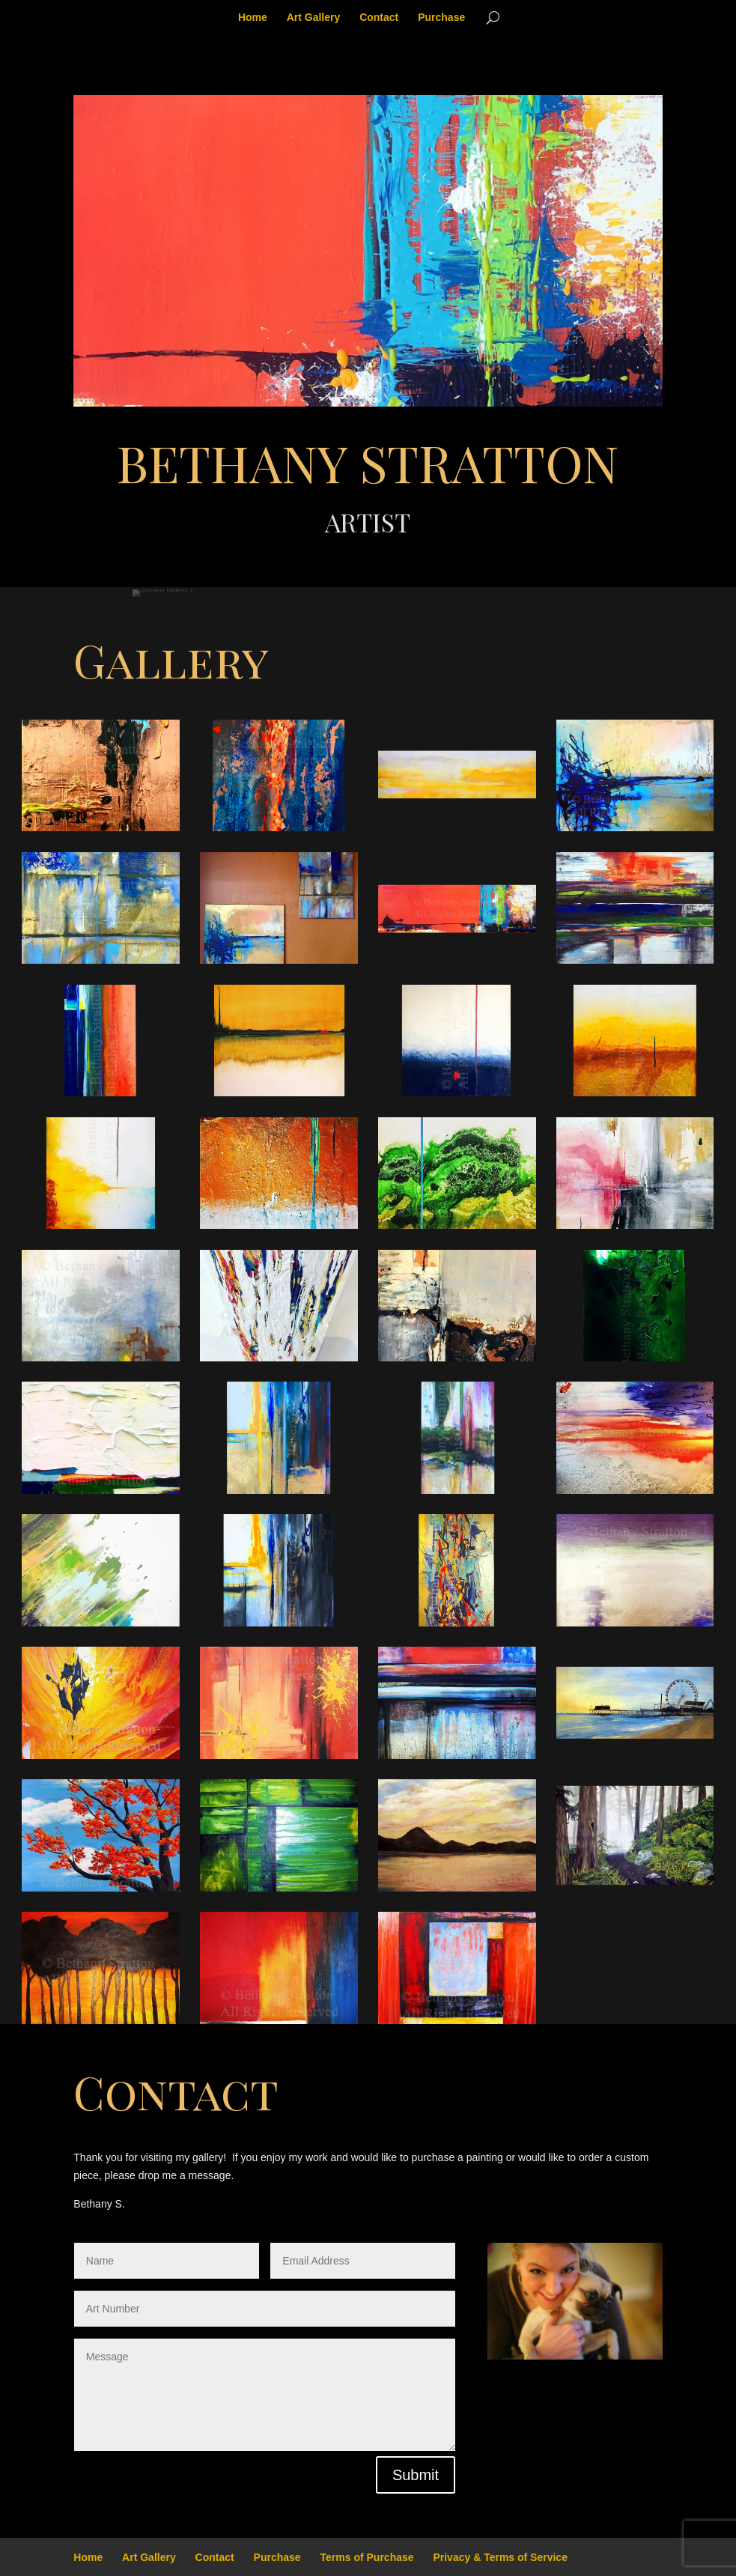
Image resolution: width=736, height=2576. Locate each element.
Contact (378, 17)
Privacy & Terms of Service (500, 2557)
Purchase (441, 17)
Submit (415, 2475)
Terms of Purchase (367, 2557)
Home (252, 17)
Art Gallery (314, 17)
